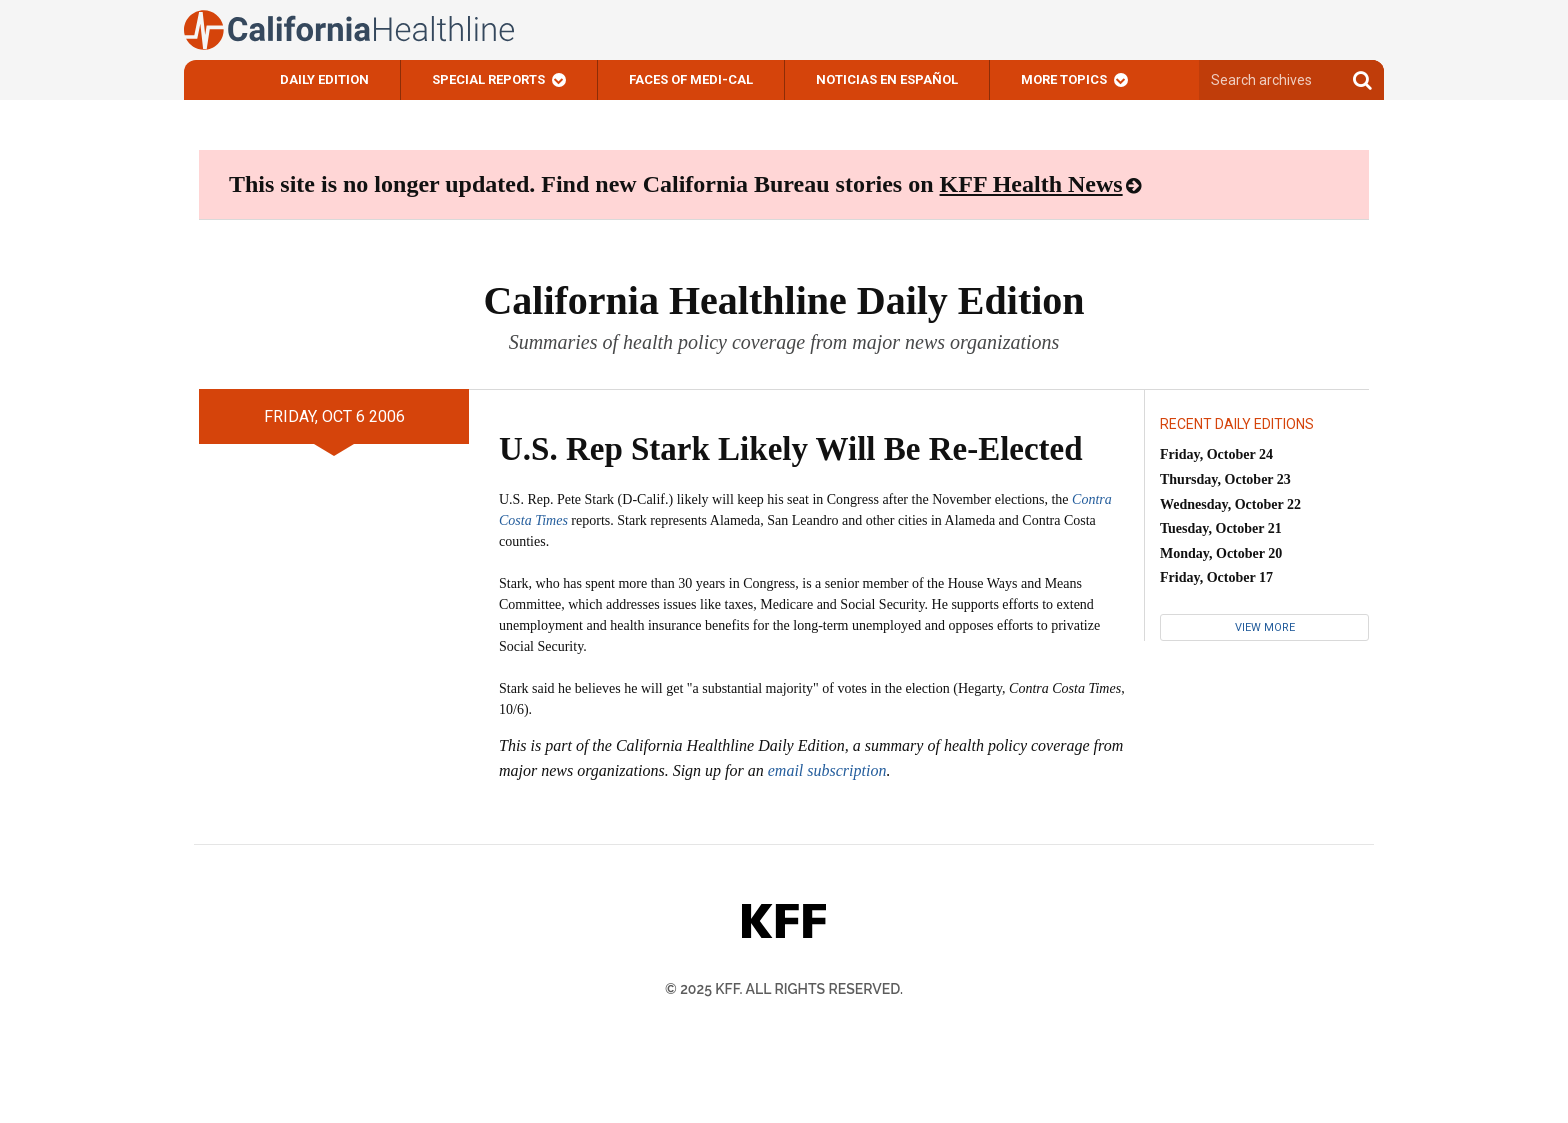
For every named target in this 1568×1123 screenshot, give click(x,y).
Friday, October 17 (1216, 577)
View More (1265, 627)
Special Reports (488, 79)
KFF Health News (1031, 184)
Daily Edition (324, 79)
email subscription (827, 770)
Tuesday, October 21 (1221, 528)
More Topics (1064, 79)
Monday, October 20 (1221, 553)
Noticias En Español (887, 79)
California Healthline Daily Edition (783, 300)
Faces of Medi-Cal (691, 79)
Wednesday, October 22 (1230, 504)
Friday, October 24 (1216, 454)
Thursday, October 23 (1225, 479)
